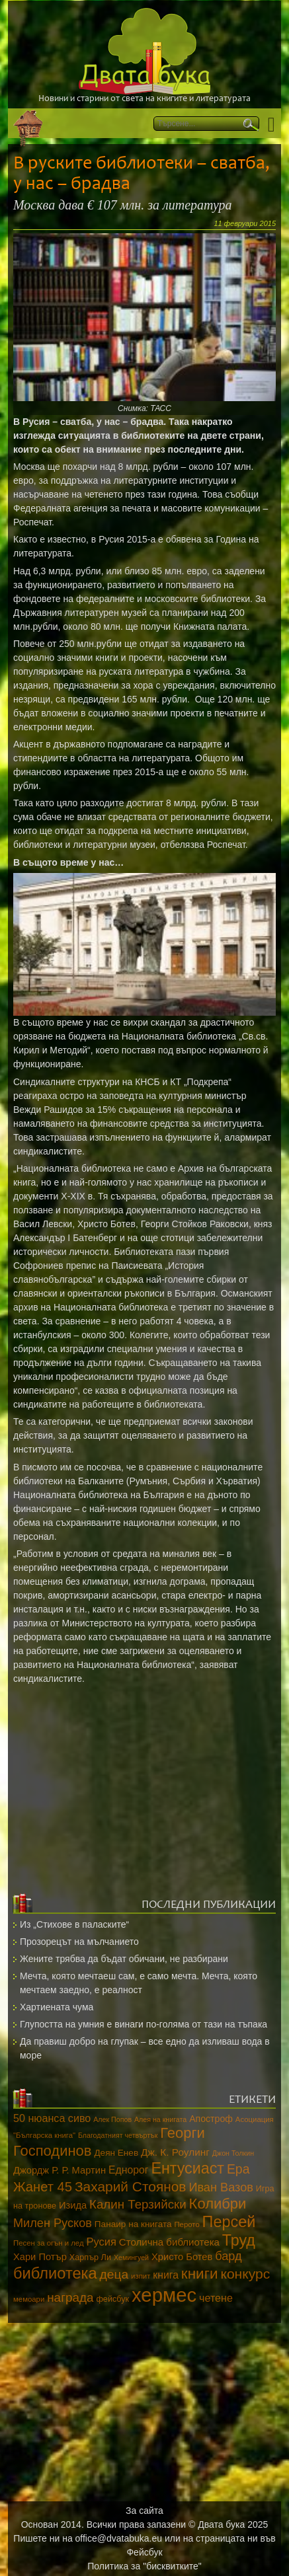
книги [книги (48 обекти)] (199, 2273)
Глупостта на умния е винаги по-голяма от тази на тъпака (143, 2024)
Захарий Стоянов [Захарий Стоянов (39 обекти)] (130, 2186)
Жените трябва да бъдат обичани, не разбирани (124, 1958)
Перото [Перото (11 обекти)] (186, 2224)
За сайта (144, 2510)
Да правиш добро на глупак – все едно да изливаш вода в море (145, 2048)
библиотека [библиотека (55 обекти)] (55, 2273)
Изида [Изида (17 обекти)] (73, 2205)
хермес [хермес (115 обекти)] (164, 2295)
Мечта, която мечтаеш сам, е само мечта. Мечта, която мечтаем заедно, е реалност (138, 1983)
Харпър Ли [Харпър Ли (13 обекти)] (90, 2257)
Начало (27, 123)
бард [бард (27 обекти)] (228, 2256)
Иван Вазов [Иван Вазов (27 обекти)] (220, 2187)
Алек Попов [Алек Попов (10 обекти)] (112, 2119)
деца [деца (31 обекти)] (114, 2274)
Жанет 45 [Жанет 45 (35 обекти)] (42, 2186)
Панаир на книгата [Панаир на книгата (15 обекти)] (133, 2224)
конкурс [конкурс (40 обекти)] (245, 2273)
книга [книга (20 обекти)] (166, 2275)
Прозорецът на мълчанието (79, 1941)
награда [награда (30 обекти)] (70, 2297)
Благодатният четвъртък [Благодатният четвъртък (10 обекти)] (117, 2135)
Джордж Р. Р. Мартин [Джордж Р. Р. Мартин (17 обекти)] (59, 2170)
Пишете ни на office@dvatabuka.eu (87, 2538)
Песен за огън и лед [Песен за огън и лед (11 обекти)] (48, 2243)
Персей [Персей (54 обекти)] (229, 2221)
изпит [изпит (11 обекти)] (140, 2276)
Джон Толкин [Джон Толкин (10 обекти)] (233, 2153)
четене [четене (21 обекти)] (216, 2298)
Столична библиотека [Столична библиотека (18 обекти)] (169, 2242)
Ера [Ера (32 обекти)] (238, 2169)
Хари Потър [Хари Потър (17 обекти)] (40, 2257)
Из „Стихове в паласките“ (74, 1924)
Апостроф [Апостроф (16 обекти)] (211, 2118)
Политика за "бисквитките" (144, 2566)
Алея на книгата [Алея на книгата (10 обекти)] (160, 2119)
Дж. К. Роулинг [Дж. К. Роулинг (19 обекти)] (175, 2152)
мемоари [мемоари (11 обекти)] (28, 2299)
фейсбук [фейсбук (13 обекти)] (112, 2299)
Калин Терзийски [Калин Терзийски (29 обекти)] (137, 2204)
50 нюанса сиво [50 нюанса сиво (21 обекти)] (52, 2118)
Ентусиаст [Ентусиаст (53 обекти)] (187, 2168)
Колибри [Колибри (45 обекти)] (218, 2203)
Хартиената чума (56, 2007)
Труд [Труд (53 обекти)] (238, 2240)
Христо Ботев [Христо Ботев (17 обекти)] (181, 2257)
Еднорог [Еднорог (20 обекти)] (128, 2170)
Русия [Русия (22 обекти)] (101, 2242)
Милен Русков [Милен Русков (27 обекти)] (52, 2223)
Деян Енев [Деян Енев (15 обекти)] (116, 2153)
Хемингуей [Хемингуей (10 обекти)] (131, 2257)
